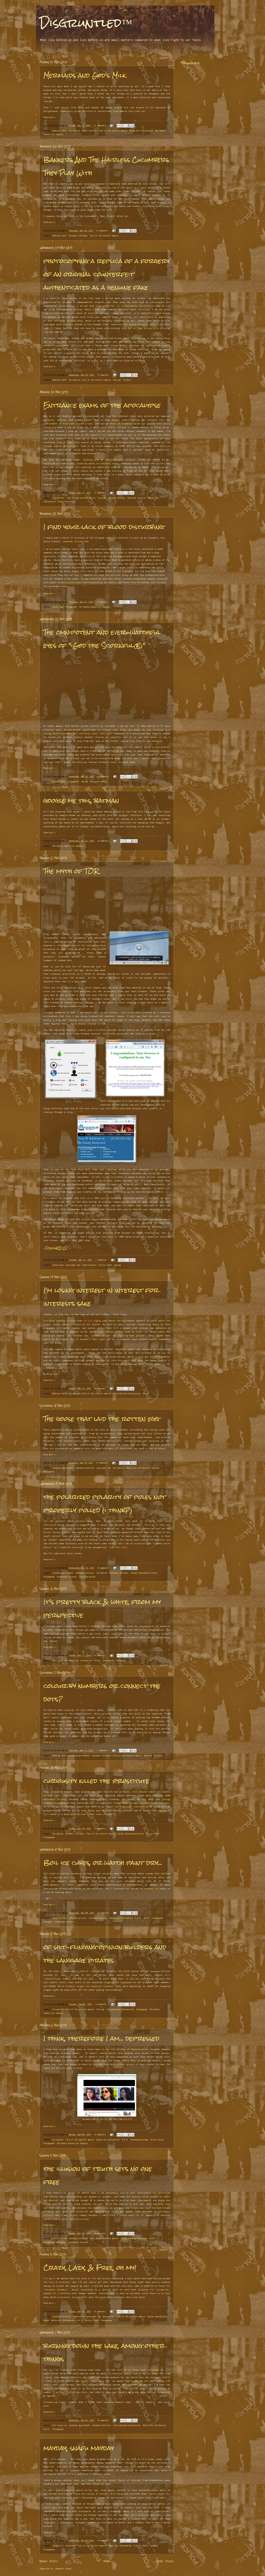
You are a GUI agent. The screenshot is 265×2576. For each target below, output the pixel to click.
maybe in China (71, 1324)
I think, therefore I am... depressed (101, 2038)
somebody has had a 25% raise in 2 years (121, 187)
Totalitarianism (66, 501)
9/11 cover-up (59, 1660)
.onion (88, 987)
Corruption (74, 130)
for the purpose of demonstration (127, 2049)
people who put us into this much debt (111, 1360)
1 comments (102, 602)
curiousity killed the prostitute (96, 1780)
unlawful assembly (56, 2289)
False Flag (57, 607)
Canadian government (62, 1468)
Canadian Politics (84, 1468)
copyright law (73, 1265)
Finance (127, 380)
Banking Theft (59, 130)
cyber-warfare (89, 130)
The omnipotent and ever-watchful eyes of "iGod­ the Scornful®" (101, 639)
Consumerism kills (54, 2402)
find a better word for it (126, 2215)
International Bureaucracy (127, 1393)
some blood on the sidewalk (115, 571)
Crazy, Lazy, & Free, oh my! (89, 2267)
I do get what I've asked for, (113, 305)
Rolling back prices (131, 1335)
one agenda (89, 2196)
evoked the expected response (95, 1986)
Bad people (144, 2200)
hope (132, 2200)
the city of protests (56, 2282)
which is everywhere (156, 747)
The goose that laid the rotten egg (101, 1418)
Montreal (147, 2278)
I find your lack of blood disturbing (103, 526)
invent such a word (55, 2219)
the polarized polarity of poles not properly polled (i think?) (104, 1503)
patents (155, 1468)
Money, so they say (56, 1314)
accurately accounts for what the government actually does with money (101, 2297)
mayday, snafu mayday (78, 2448)
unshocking (97, 1971)
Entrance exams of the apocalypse (102, 405)
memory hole (129, 2060)
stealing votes (109, 463)
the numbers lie (97, 2207)
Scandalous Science (67, 1576)
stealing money (86, 463)
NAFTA (146, 1918)
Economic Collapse (78, 235)
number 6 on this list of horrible (65, 2392)
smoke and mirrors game (57, 2068)
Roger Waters (149, 2493)
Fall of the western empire (113, 130)
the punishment (126, 1320)
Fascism (117, 380)
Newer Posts (49, 2561)
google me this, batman (81, 800)
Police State (59, 781)
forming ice (151, 1888)
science (80, 1521)
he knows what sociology (143, 2369)
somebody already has (76, 541)
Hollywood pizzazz (55, 1799)
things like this (72, 107)
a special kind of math (114, 2289)
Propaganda (71, 607)
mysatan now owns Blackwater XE (76, 2511)
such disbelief (78, 2211)
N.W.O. (146, 1393)
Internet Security (136, 498)
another (106, 2196)
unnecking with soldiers (120, 459)
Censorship (57, 1265)
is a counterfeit (144, 313)
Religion (120, 1660)
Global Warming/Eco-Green (144, 1573)
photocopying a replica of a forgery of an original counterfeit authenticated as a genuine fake (106, 274)
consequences (146, 1626)
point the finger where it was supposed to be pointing (134, 1803)
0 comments (99, 125)
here (101, 2119)
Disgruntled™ (86, 23)
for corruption (159, 2289)
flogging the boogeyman (118, 1982)
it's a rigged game (95, 1320)
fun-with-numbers (85, 1710)
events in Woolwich (116, 537)
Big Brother (58, 498)
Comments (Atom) (63, 2568)
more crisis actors (122, 2064)
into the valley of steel (90, 2493)
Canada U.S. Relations (63, 2545)
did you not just (83, 1978)
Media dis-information (141, 130)
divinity (140, 360)
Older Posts (165, 2561)
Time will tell (118, 1547)
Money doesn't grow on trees (124, 1331)
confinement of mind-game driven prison (68, 423)
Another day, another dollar (92, 1335)
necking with (91, 459)
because (93, 2215)
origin (85, 2381)
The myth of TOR (71, 871)
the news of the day (88, 2278)
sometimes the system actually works (133, 324)
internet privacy (116, 498)
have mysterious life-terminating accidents (88, 582)
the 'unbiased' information (131, 1806)
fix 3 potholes (61, 2293)
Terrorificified (79, 2219)
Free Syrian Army (134, 2388)
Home (106, 2561)
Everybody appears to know (59, 1320)
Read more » (49, 117)
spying (84, 781)
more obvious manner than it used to (93, 1814)
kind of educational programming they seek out (116, 111)
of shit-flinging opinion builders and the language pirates (104, 1953)
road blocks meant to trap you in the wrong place (139, 338)
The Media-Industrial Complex (94, 607)
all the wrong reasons (77, 2204)
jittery (73, 2215)
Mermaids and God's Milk (84, 75)
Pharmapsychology (139, 2139)
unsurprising (52, 1978)
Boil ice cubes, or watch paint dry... (102, 1862)
